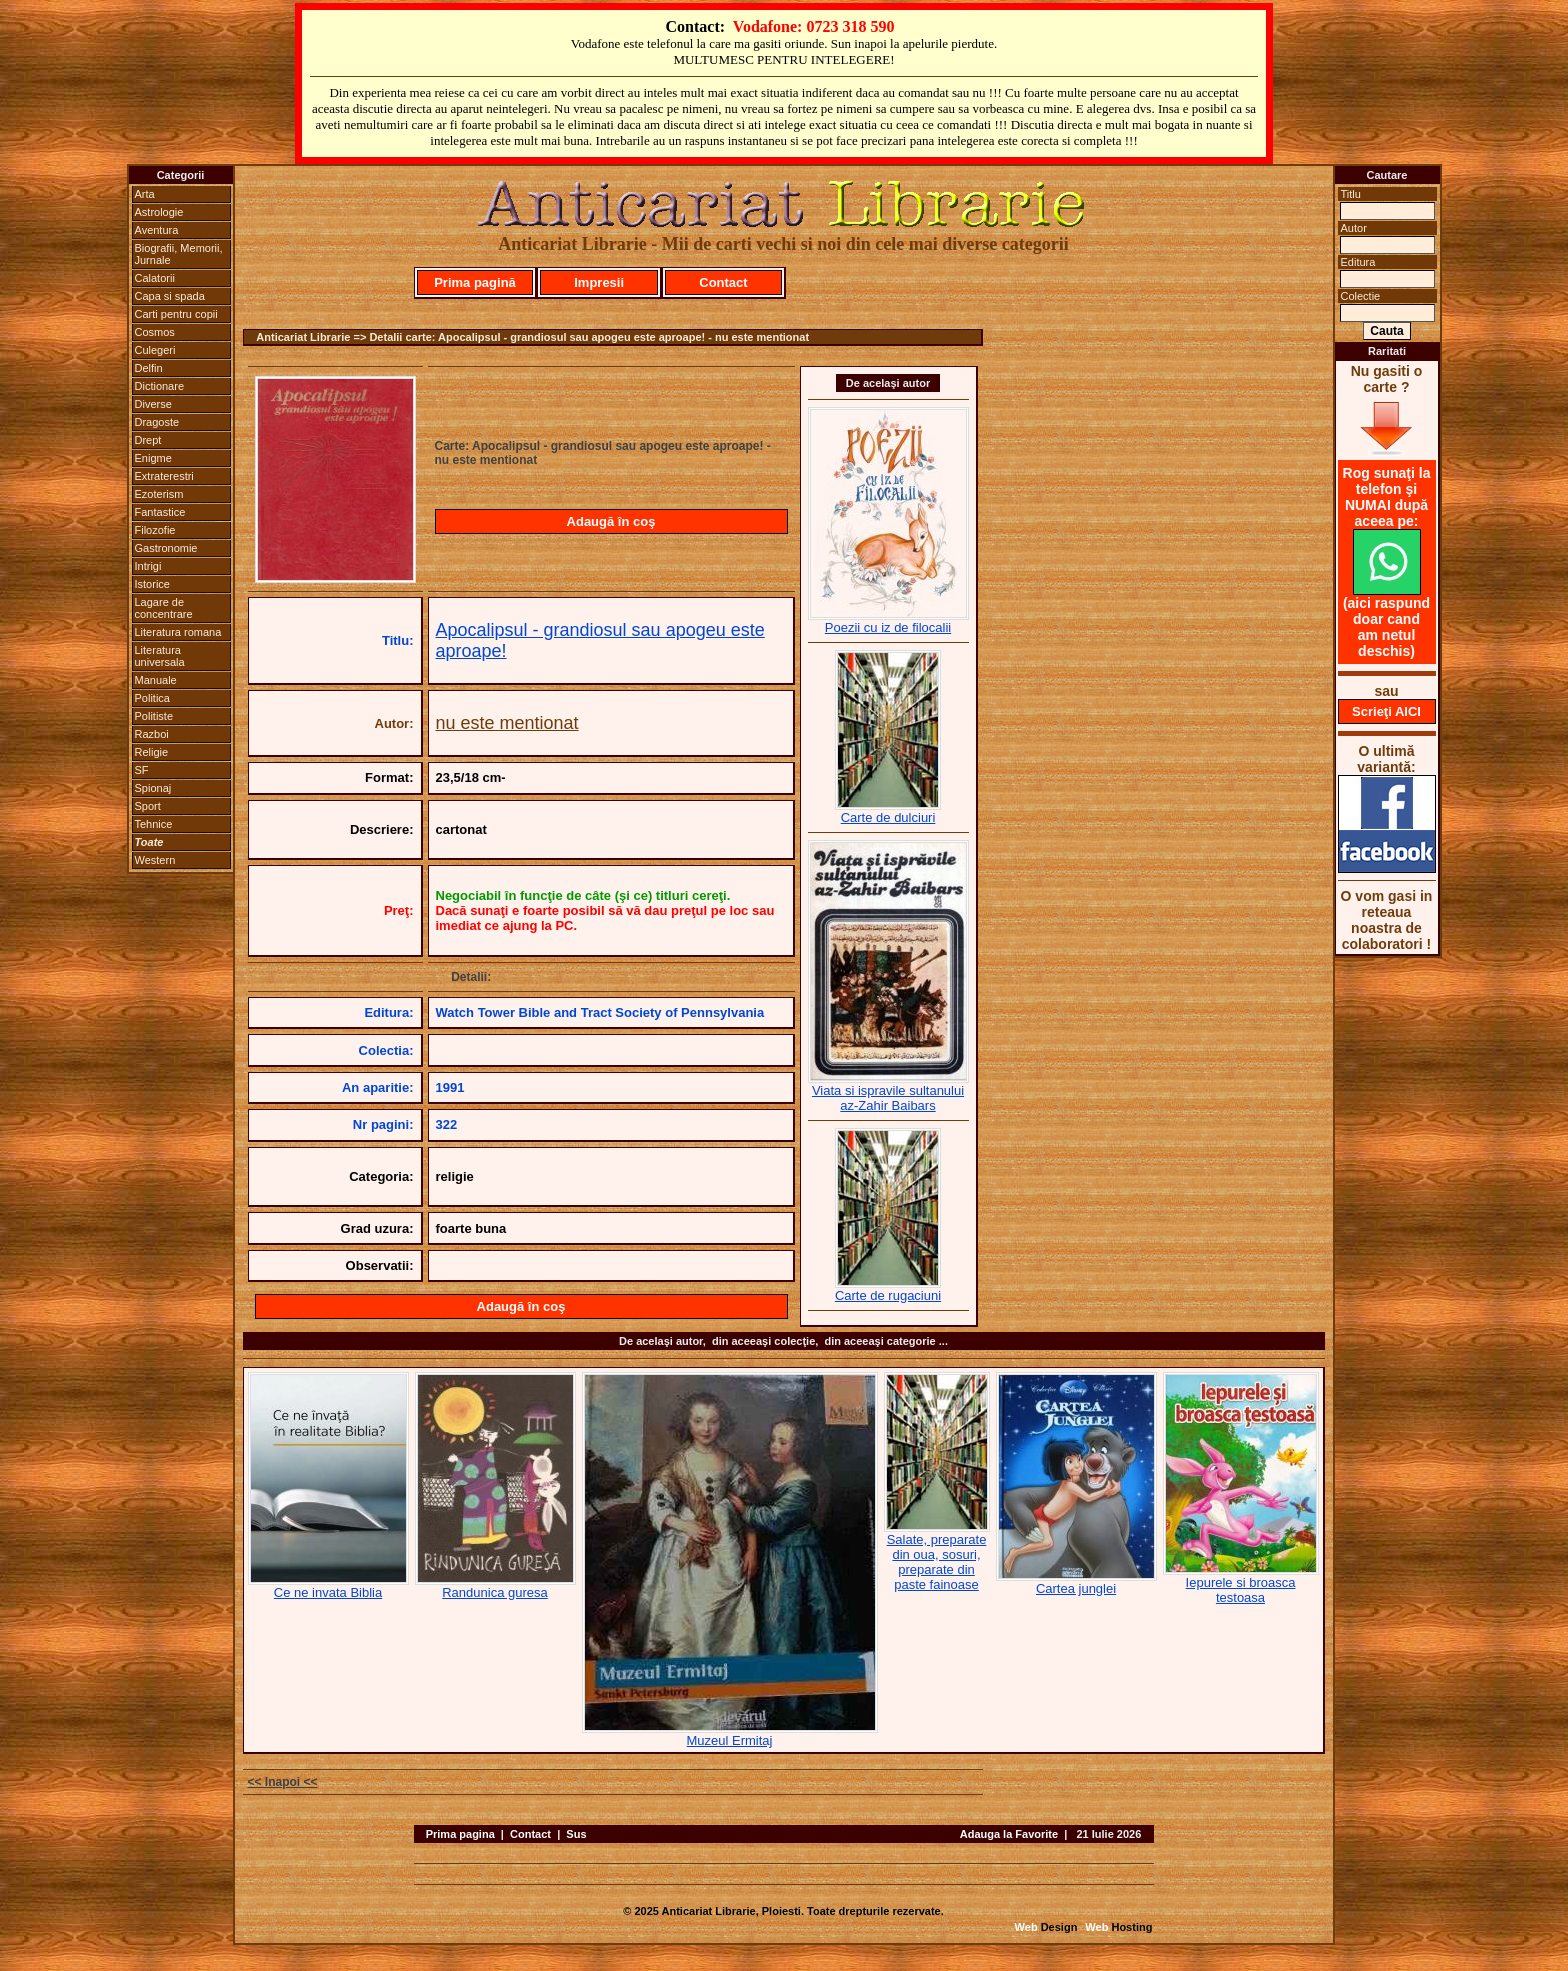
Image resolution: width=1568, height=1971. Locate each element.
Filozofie (155, 530)
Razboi (152, 734)
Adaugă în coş (611, 521)
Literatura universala (160, 656)
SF (142, 770)
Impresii (599, 282)
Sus (576, 1834)
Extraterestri (164, 476)
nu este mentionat (507, 723)
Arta (145, 194)
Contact (723, 282)
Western (155, 860)
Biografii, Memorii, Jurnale (179, 254)
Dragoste (157, 422)
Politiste (154, 716)
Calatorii (155, 278)
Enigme (153, 458)
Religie (152, 752)
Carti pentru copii (176, 314)
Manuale (156, 680)
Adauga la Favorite (1009, 1834)
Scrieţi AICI (1386, 711)
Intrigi (148, 566)
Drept (148, 440)
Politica (152, 698)
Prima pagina (460, 1834)
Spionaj (153, 788)
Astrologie (159, 212)
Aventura (157, 230)
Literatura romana (178, 632)
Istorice (152, 584)
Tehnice (154, 824)
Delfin (149, 368)
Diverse (153, 404)
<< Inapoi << (283, 1782)
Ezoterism (159, 494)
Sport (148, 806)
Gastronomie (166, 548)
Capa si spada (170, 296)
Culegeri (155, 350)
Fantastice (160, 512)
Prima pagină (475, 282)
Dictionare (160, 386)
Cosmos (155, 332)
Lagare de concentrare (164, 608)
